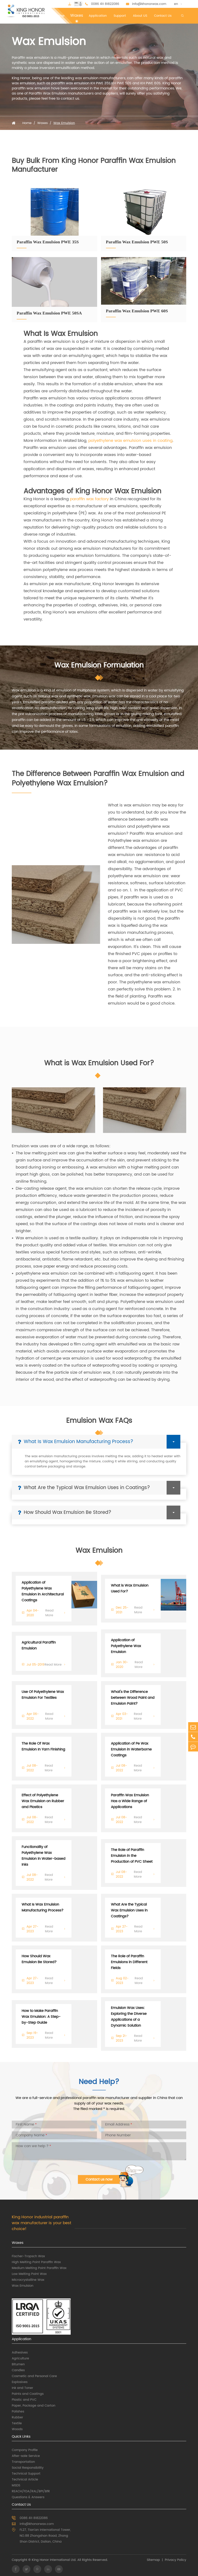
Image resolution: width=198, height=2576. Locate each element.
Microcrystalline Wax (28, 2279)
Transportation (23, 2461)
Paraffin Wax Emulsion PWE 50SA (49, 313)
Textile (17, 2423)
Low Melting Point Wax (29, 2273)
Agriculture (20, 2358)
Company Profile (25, 2450)
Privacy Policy (175, 2560)
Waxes (42, 123)
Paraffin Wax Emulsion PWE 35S (48, 241)
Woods (17, 2429)
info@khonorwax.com (149, 3)
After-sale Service (26, 2455)
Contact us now (103, 2179)
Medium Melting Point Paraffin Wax (39, 2268)
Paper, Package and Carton (33, 2405)
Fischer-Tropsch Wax (28, 2256)
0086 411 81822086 (105, 3)
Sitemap (153, 2560)
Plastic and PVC (24, 2399)
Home (27, 123)
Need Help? (99, 2083)
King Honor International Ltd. (53, 2560)
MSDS (16, 2485)
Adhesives (20, 2352)
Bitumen (18, 2364)
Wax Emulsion (64, 123)
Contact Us (21, 2504)
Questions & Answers (28, 2497)
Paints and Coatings (28, 2393)
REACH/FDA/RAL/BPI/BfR (31, 2491)
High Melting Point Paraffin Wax (36, 2262)
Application (21, 2339)
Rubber (17, 2417)
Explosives (19, 2382)
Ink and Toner (22, 2387)
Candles (18, 2370)
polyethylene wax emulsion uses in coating (130, 441)
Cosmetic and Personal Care (34, 2376)
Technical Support (26, 2473)
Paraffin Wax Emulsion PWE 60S (137, 310)
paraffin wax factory (89, 499)
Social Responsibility (28, 2467)
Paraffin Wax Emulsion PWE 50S (137, 241)
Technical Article (25, 2479)
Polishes (18, 2411)
